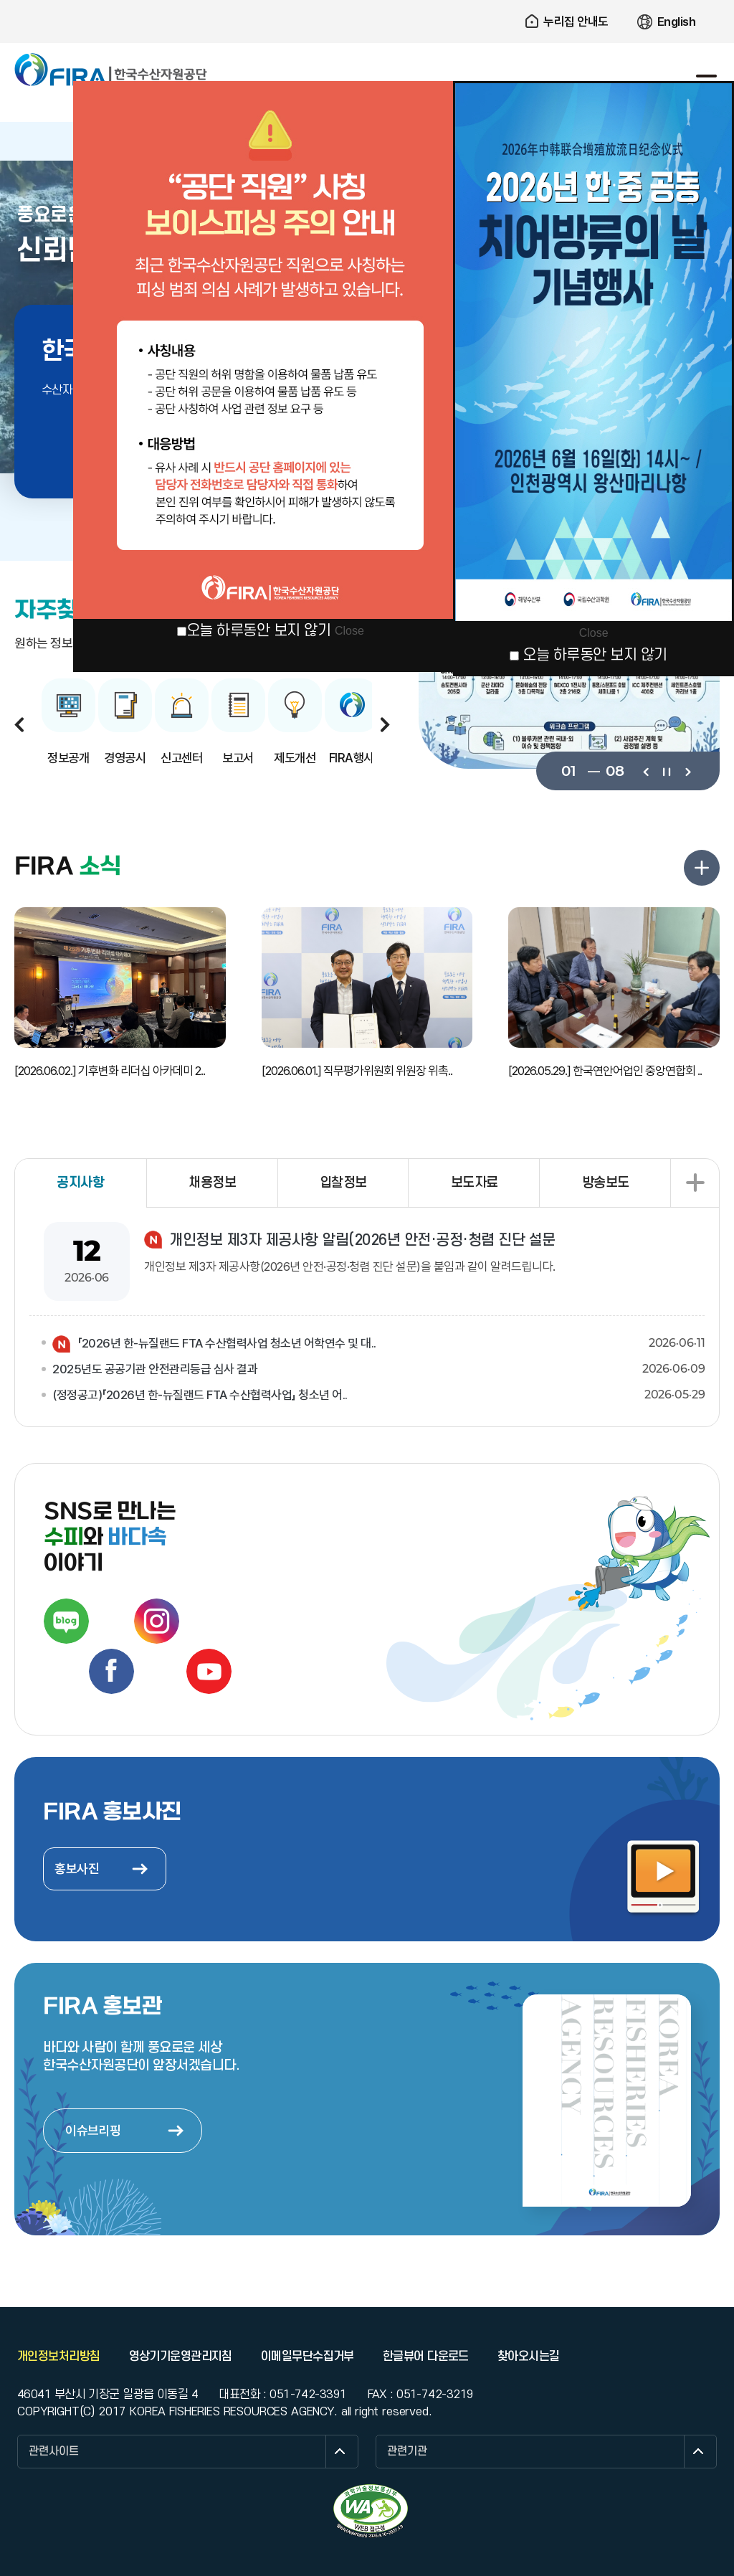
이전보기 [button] (19, 724)
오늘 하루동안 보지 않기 (258, 630)
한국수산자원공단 (111, 70)
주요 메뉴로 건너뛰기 (367, 0)
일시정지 (666, 771)
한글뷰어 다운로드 (426, 2356)
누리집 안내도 (576, 21)
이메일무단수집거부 (307, 2356)
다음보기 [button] (385, 724)
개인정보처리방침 (58, 2356)
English (676, 21)
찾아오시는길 (528, 2356)
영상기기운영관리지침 (180, 2356)
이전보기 (645, 771)
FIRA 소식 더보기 (702, 868)
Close (349, 631)
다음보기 (687, 771)
